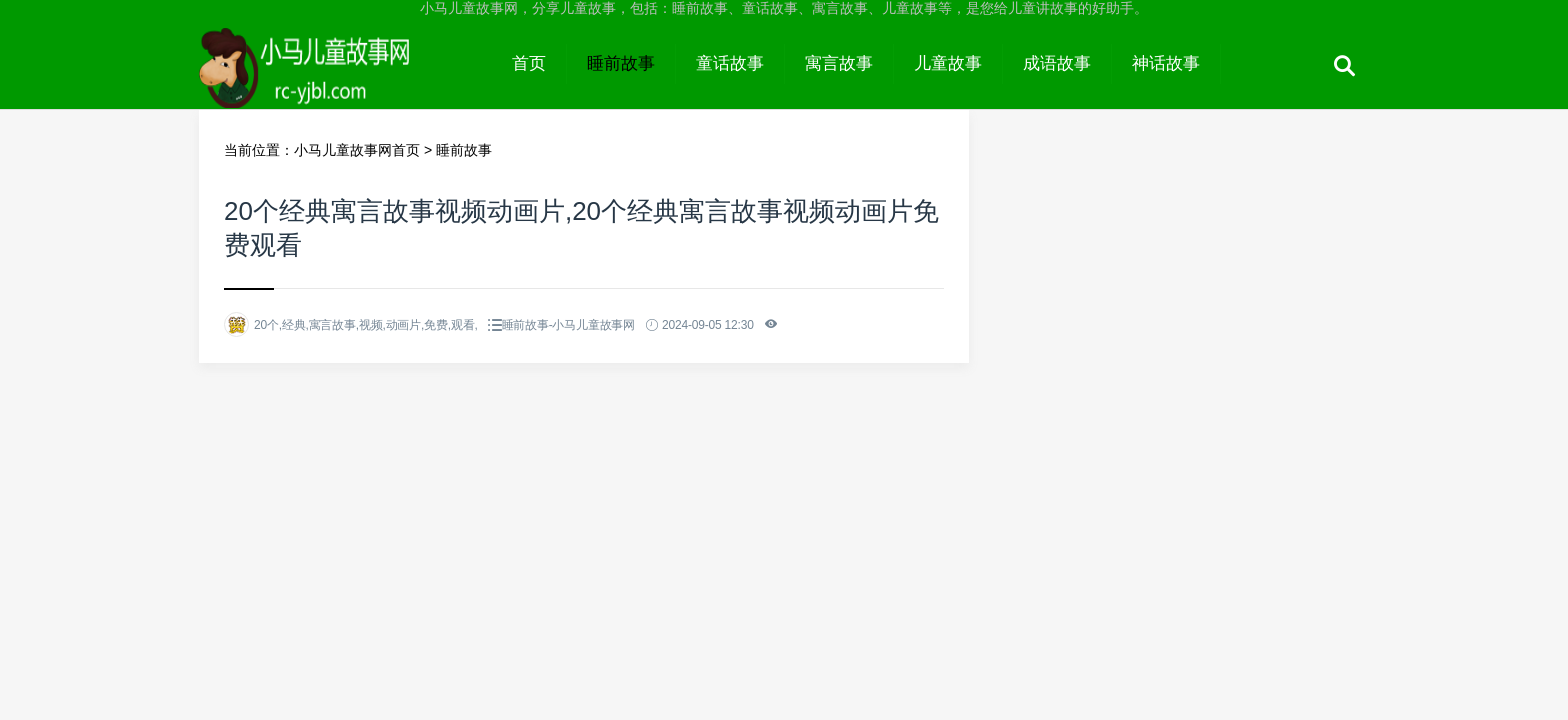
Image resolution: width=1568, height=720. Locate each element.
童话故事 (730, 63)
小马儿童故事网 (345, 82)
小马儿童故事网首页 (357, 150)
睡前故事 (621, 63)
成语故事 (1057, 63)
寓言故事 (839, 63)
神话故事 (1166, 63)
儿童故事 (948, 63)
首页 (529, 63)
